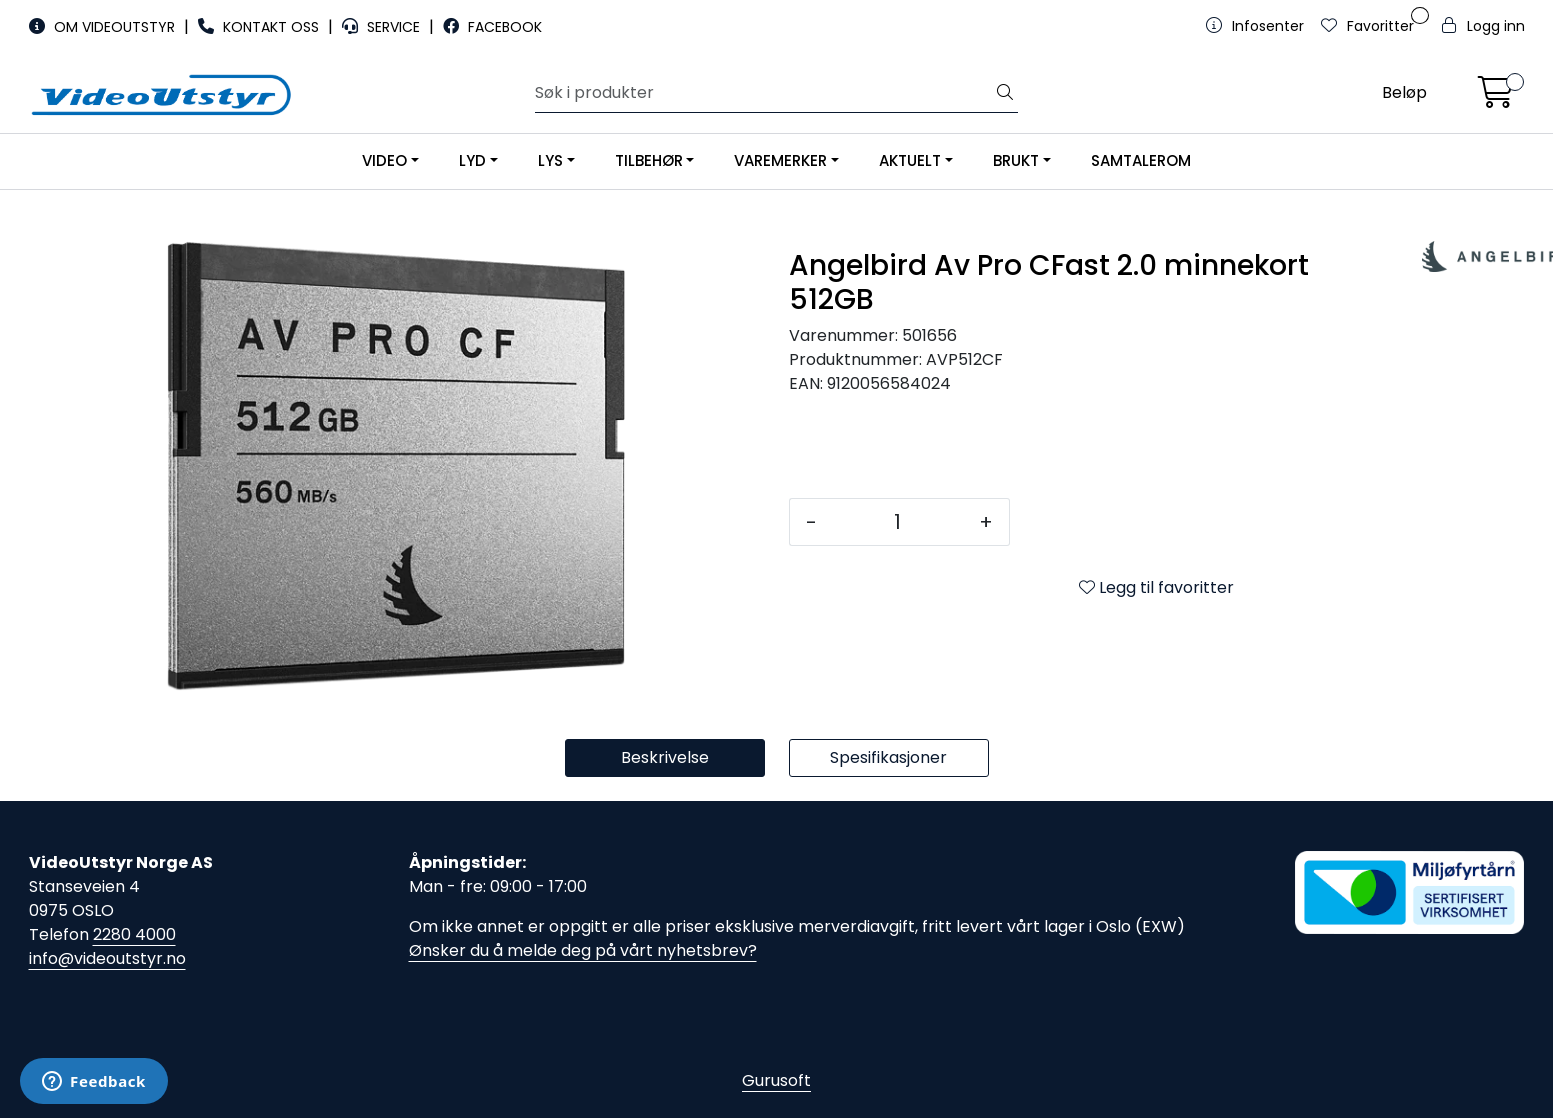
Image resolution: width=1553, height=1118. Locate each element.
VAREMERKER (780, 160)
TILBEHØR (649, 160)
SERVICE (383, 27)
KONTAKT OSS (260, 27)
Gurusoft (776, 1080)
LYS (550, 160)
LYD (472, 160)
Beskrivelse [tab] (665, 757)
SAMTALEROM (1141, 160)
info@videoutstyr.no (107, 958)
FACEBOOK (492, 27)
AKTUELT (910, 160)
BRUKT (1016, 160)
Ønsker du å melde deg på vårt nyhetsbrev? (583, 950)
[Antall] (898, 522)
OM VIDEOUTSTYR (104, 27)
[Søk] (764, 93)
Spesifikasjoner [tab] (888, 757)
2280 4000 (134, 934)
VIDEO (384, 160)
